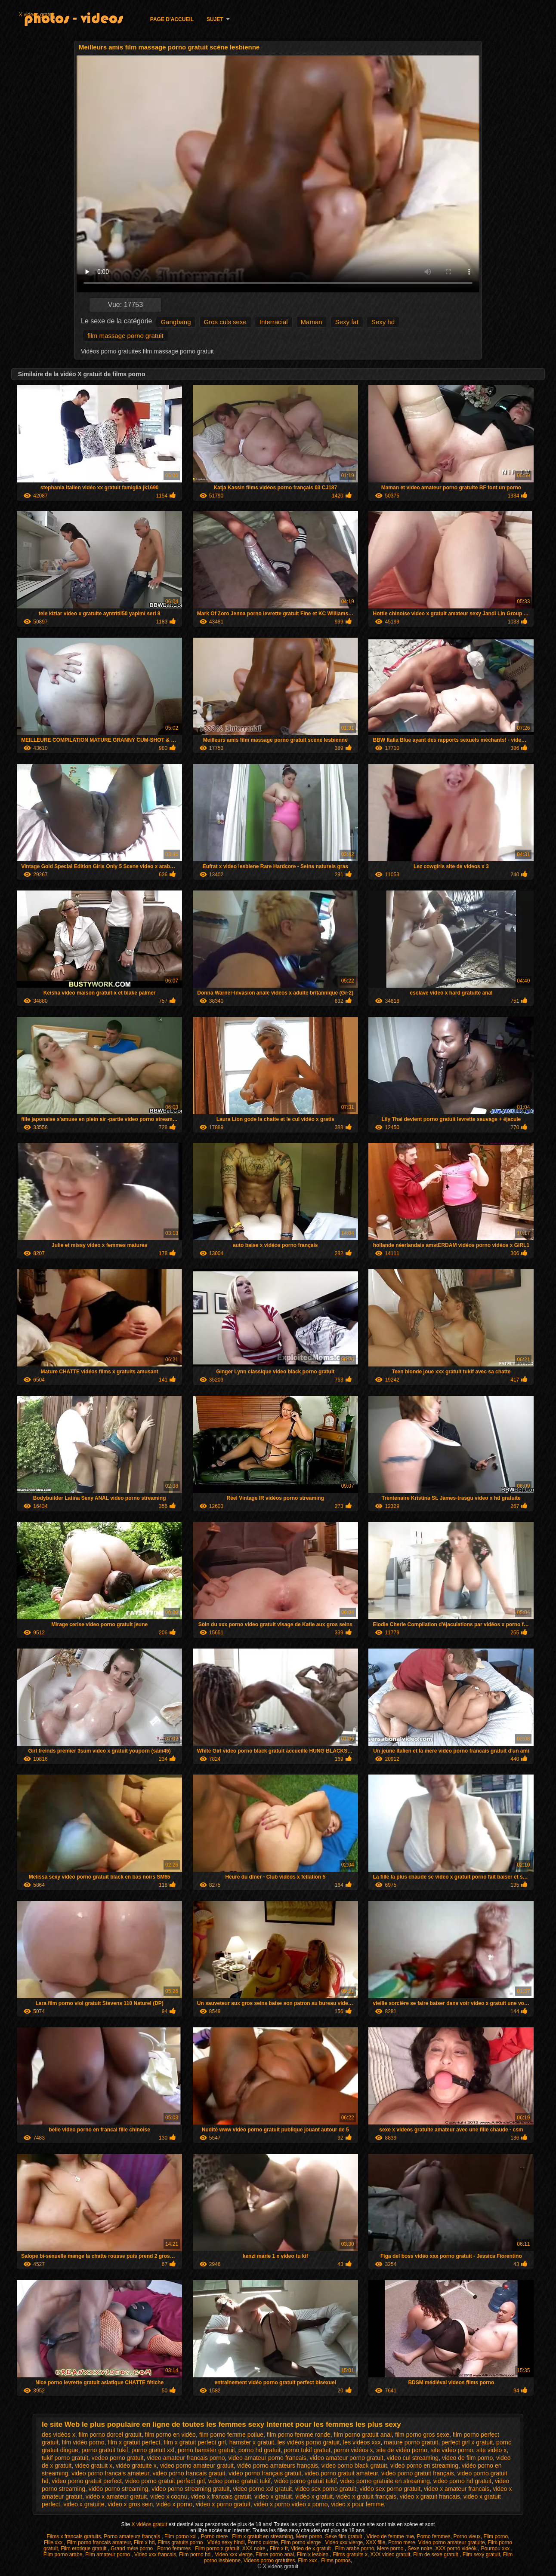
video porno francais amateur (110, 2473)
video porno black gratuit (354, 2465)
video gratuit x (93, 2465)
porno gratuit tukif (105, 2450)
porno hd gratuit (259, 2450)
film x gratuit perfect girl (195, 2442)
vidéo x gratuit (314, 2496)
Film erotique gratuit (84, 2548)
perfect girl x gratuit (467, 2442)
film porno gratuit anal (363, 2434)
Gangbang (176, 321)
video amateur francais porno (186, 2457)
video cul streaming (413, 2457)
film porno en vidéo (170, 2434)
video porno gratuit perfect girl (165, 2481)
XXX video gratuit (391, 2554)
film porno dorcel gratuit (110, 2434)
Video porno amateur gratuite (451, 2542)
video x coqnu (168, 2496)
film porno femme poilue (231, 2434)
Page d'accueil (172, 19)
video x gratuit (273, 2496)
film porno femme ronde (299, 2434)
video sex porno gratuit (325, 2488)
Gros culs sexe (225, 321)
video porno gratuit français (417, 2473)
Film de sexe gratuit (436, 2554)
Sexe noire (420, 2548)
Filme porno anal (275, 2554)
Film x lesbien (313, 2554)
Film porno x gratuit (217, 2548)
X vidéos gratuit (150, 2524)
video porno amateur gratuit (197, 2465)
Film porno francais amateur (99, 2542)
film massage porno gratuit (125, 335)
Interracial (273, 321)
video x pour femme (357, 2504)
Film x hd (144, 2542)
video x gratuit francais (430, 2496)
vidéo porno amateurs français (277, 2465)
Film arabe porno (354, 2548)
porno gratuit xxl (152, 2450)
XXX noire (254, 2548)
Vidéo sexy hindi (226, 2542)
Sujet (215, 19)
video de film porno (467, 2457)
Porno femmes (434, 2536)
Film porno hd (195, 2554)
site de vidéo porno (401, 2450)
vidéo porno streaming (118, 2488)
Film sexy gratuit (481, 2554)
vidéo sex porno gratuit (389, 2488)
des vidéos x (58, 2434)
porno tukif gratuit (307, 2450)
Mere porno (309, 2536)
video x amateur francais (457, 2488)
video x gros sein (130, 2504)
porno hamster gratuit (206, 2450)
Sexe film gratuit (344, 2536)
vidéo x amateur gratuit (116, 2496)
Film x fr (279, 2548)
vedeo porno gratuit (118, 2457)
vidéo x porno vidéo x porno (291, 2504)
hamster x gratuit (251, 2442)
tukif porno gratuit (65, 2457)
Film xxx (308, 2561)
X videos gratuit (37, 15)
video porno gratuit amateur (341, 2473)
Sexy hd (383, 321)
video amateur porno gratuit (346, 2457)
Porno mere (215, 2536)
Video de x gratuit (311, 2548)
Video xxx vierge (344, 2542)
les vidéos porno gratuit (309, 2442)
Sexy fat (346, 321)
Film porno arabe (63, 2554)
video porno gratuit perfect (87, 2481)
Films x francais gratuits (74, 2536)
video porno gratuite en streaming (385, 2481)
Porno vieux (466, 2536)
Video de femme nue (390, 2536)
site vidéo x (491, 2450)
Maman (311, 321)
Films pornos (336, 2561)
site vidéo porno (451, 2450)
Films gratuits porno (181, 2542)
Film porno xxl (181, 2536)
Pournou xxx (496, 2548)
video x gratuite (84, 2504)
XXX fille (375, 2542)
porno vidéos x (353, 2450)
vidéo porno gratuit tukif (305, 2481)
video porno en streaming (424, 2465)
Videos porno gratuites (269, 2561)
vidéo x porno (174, 2504)
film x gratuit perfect (134, 2442)
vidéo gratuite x (136, 2465)
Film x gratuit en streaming (262, 2536)
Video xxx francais (155, 2554)
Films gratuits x (350, 2554)
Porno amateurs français (132, 2536)
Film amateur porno (108, 2554)
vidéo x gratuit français (366, 2496)
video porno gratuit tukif (239, 2481)
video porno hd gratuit (462, 2481)
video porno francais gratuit (189, 2473)
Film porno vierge (301, 2542)
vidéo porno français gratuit (265, 2473)
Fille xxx (54, 2542)
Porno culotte (262, 2542)
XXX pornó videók (456, 2548)
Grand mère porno (132, 2548)
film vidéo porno (83, 2442)
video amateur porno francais (267, 2457)
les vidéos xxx (361, 2442)
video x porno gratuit (223, 2504)
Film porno (495, 2536)
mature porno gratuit (411, 2442)
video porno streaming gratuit (190, 2488)
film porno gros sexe (422, 2434)
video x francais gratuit (221, 2496)
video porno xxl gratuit (262, 2488)
